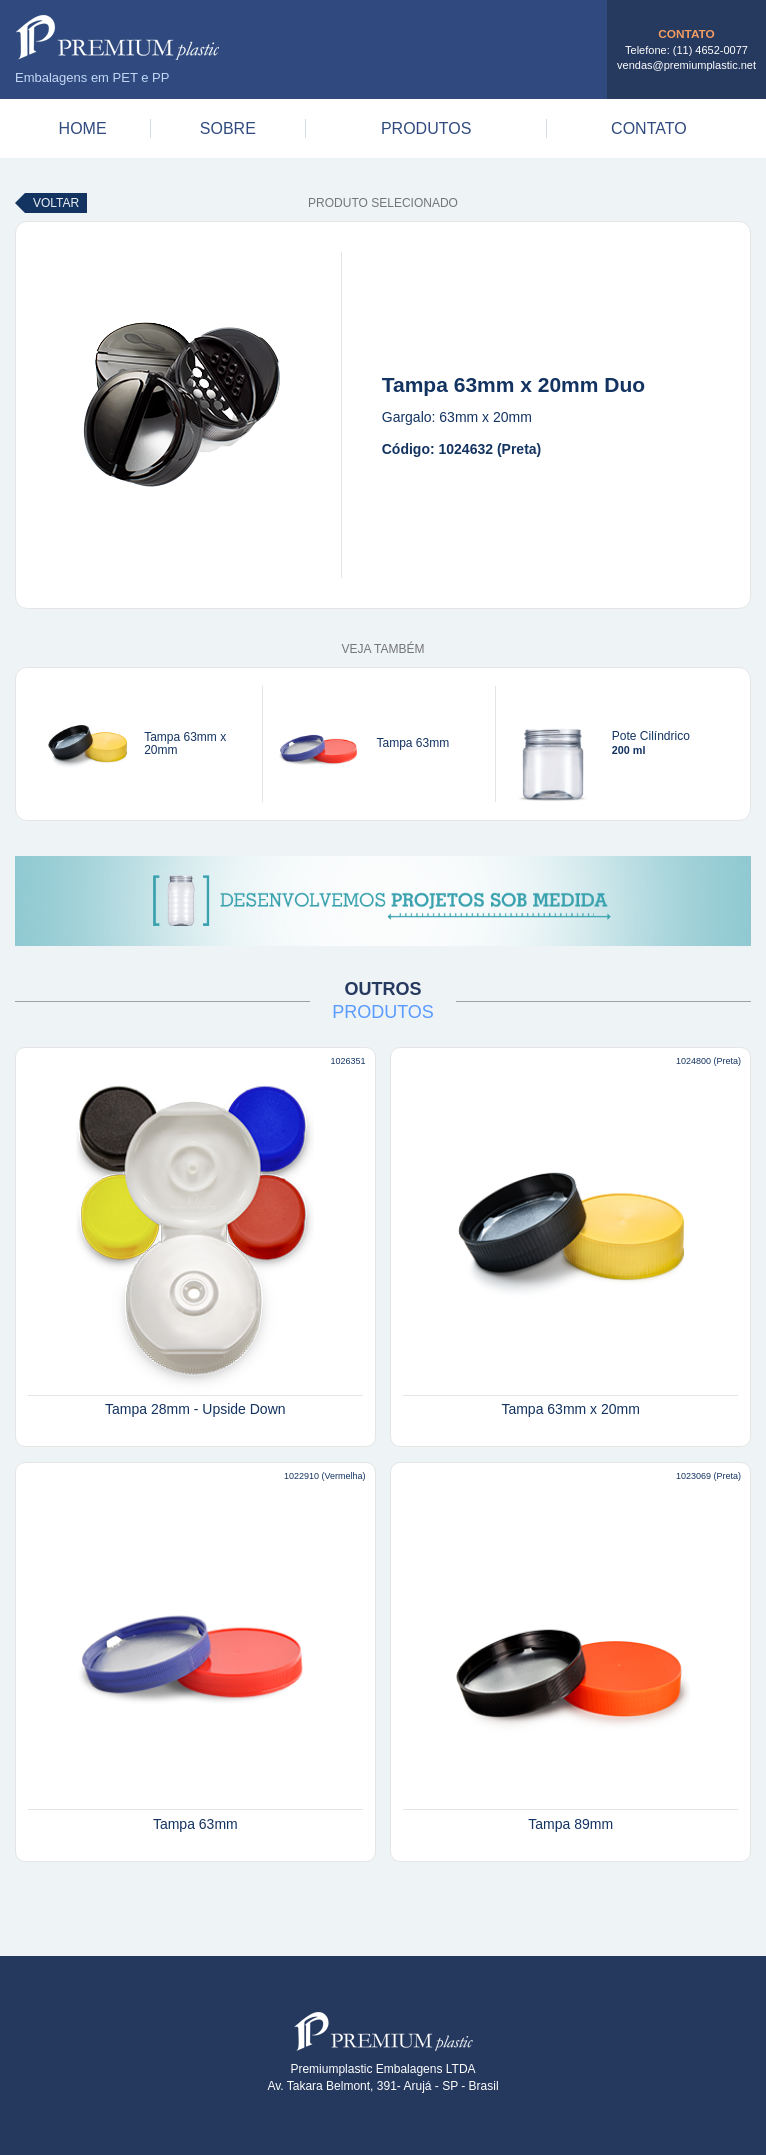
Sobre (228, 128)
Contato (649, 128)
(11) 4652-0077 (710, 50)
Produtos (426, 128)
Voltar (56, 203)
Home (83, 128)
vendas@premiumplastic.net (686, 65)
